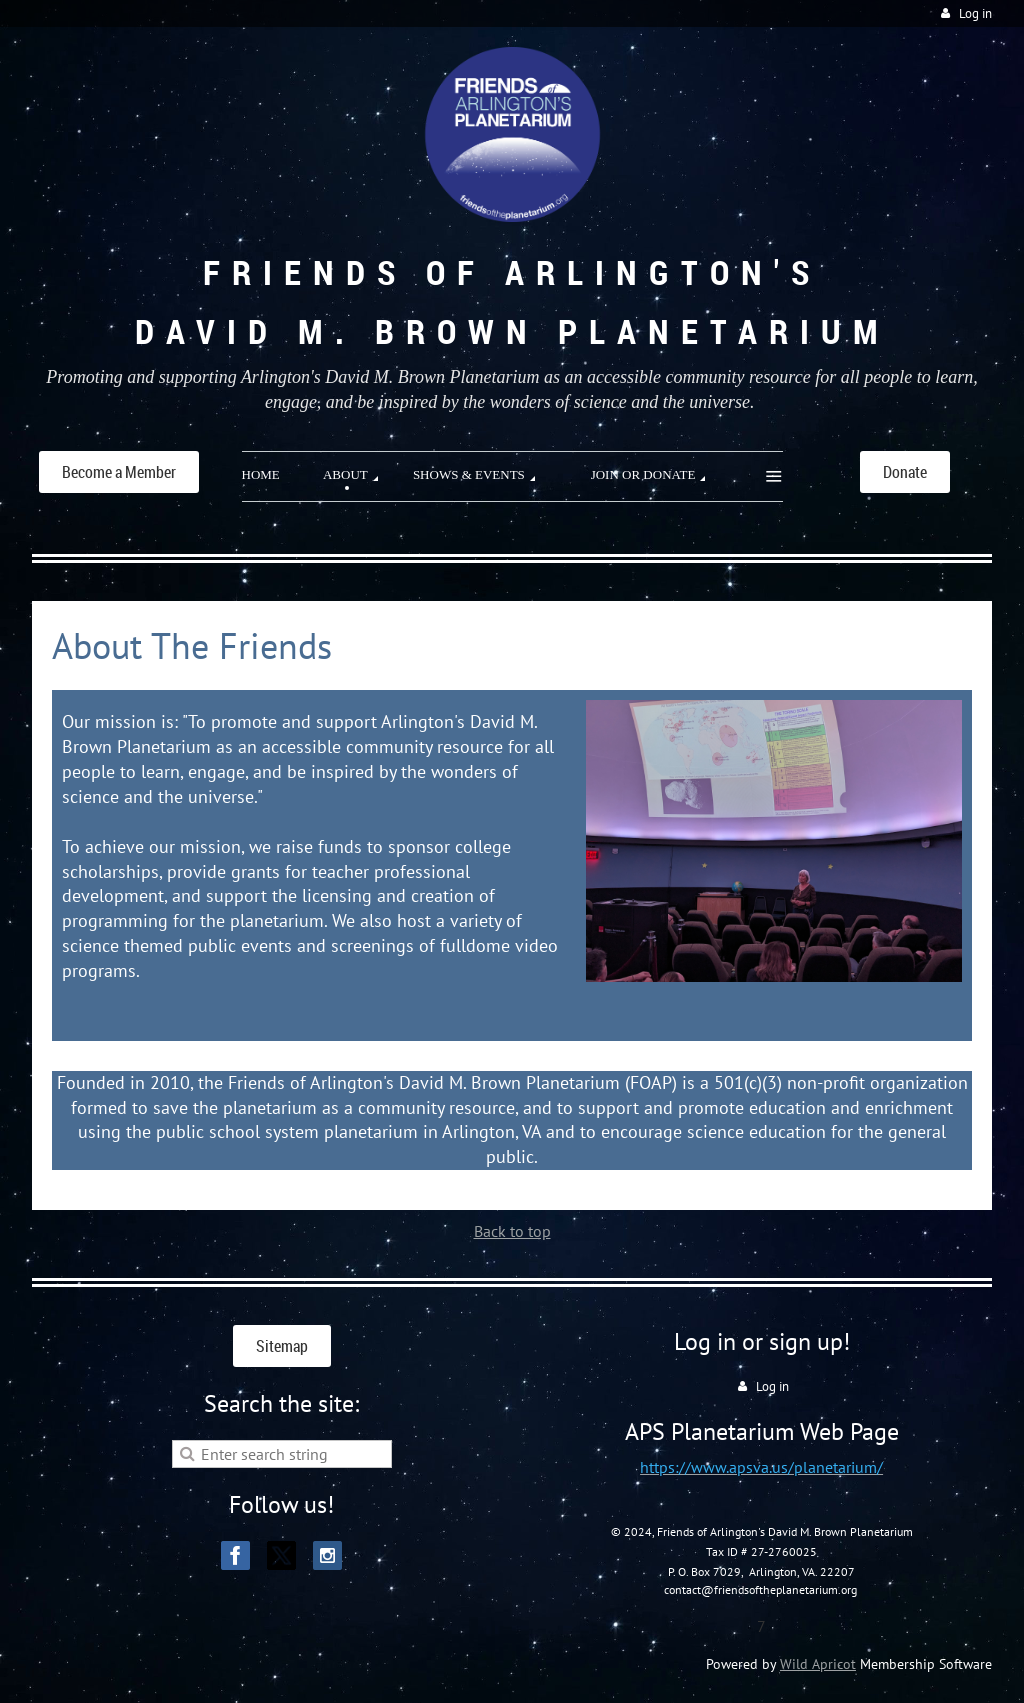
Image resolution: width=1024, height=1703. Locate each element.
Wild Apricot (818, 1664)
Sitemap (282, 1346)
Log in (975, 13)
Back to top (512, 1231)
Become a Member (119, 472)
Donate (905, 472)
